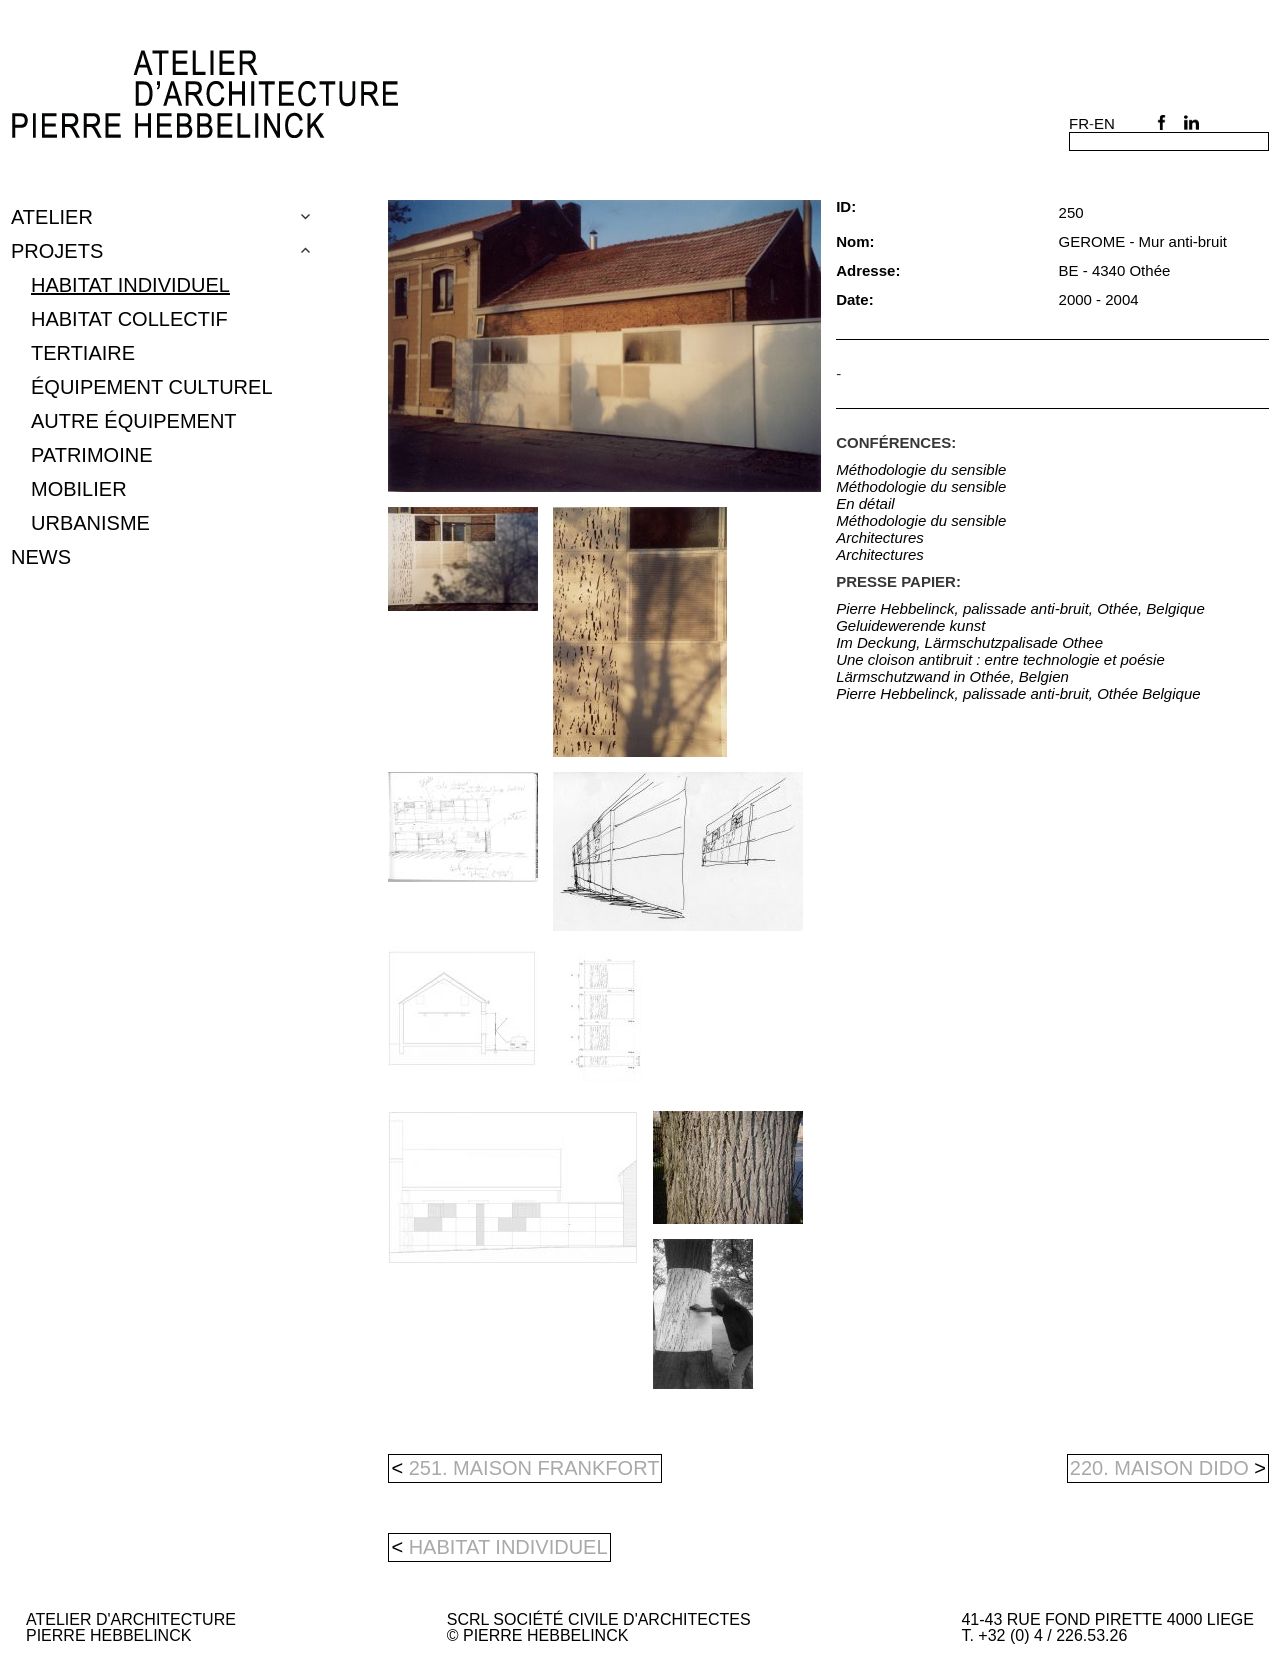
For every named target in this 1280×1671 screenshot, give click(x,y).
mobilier (79, 489)
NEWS (41, 557)
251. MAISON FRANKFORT (525, 1468)
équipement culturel (152, 387)
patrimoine (91, 455)
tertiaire (83, 353)
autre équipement (134, 421)
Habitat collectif (129, 319)
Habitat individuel (130, 285)
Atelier (52, 217)
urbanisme (90, 523)
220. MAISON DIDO (1168, 1468)
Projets (57, 251)
